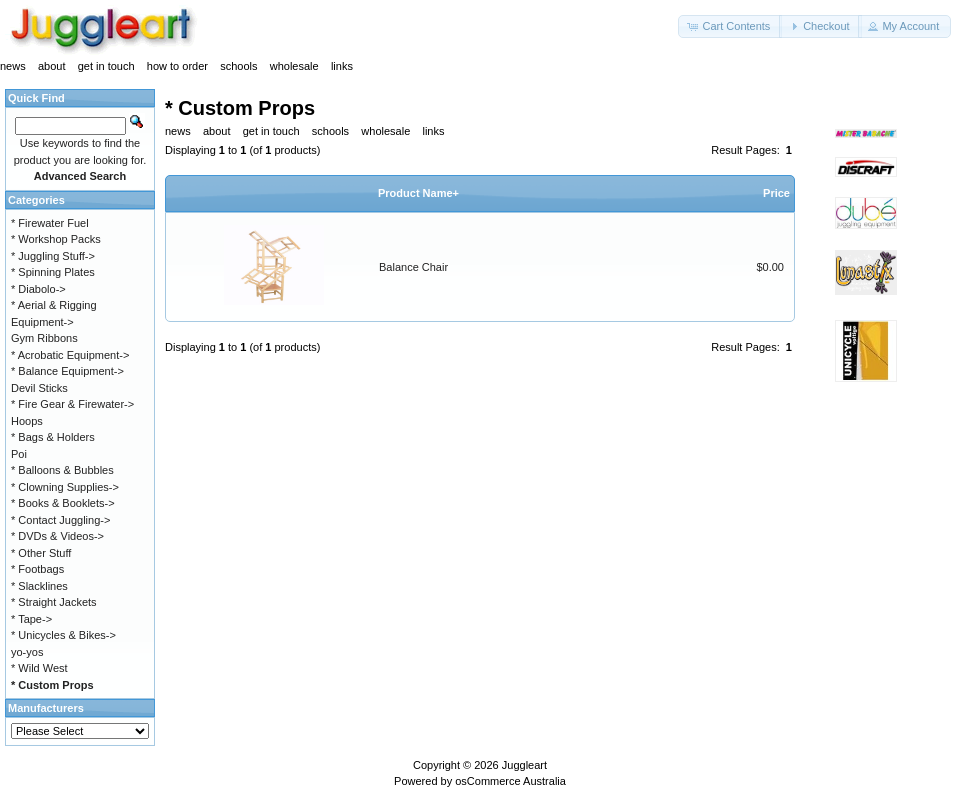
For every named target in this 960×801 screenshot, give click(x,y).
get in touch (106, 66)
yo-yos (27, 652)
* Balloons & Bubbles (62, 470)
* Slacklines (39, 586)
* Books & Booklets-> (63, 503)
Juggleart (524, 765)
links (342, 66)
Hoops (27, 421)
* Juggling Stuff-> (53, 256)
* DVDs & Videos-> (57, 536)
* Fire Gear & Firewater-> (72, 404)
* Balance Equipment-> (67, 371)
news (13, 66)
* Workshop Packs (56, 239)
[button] (730, 26)
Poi (19, 454)
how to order (177, 66)
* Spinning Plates (53, 272)
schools (238, 66)
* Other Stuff (41, 553)
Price (776, 193)
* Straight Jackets (54, 602)
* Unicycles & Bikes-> (63, 635)
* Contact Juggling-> (60, 520)
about (52, 66)
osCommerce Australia (510, 781)
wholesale (294, 66)
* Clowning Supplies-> (65, 487)
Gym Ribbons (44, 338)
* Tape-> (31, 619)
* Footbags (37, 569)
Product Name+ (418, 193)
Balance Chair (413, 267)
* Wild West (39, 668)
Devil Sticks (39, 388)
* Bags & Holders (53, 437)
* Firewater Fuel (50, 223)
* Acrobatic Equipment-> (70, 355)
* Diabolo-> (38, 289)
